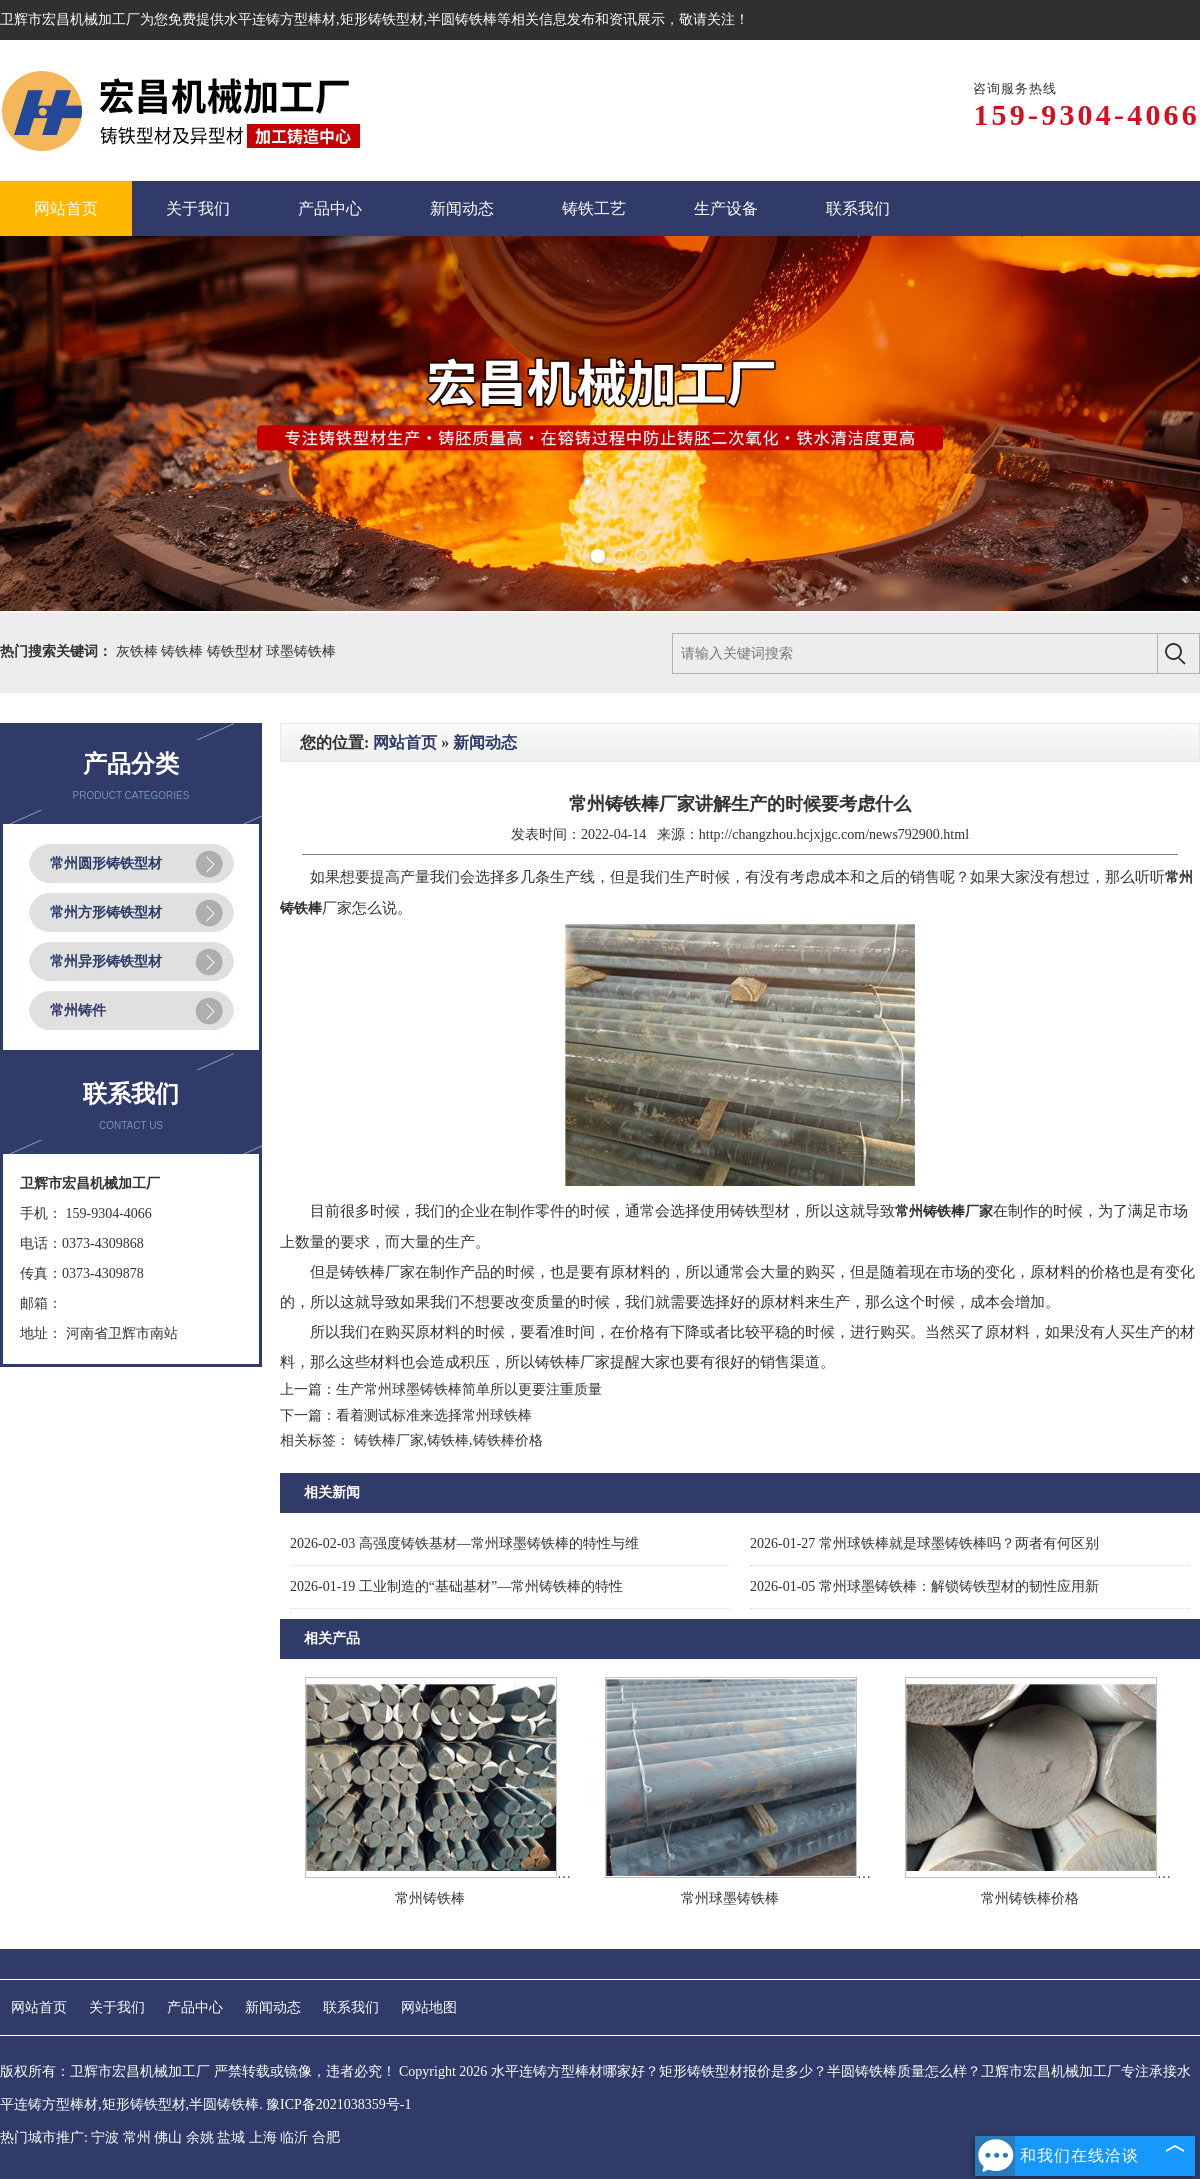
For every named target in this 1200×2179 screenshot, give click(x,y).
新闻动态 (485, 742)
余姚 (200, 2137)
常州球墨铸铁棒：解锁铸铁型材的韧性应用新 (924, 1586)
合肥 (326, 2137)
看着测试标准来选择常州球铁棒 (434, 1415)
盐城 (231, 2137)
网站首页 (405, 742)
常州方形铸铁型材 (106, 912)
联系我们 (351, 2007)
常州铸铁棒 (430, 1898)
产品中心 (195, 2007)
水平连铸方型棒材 (280, 19)
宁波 (105, 2137)
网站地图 (429, 2007)
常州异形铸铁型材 (106, 961)
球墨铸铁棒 (301, 651)
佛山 (168, 2137)
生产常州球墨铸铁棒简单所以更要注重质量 (469, 1389)
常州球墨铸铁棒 (730, 1898)
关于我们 (117, 2007)
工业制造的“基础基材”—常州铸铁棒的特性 (456, 1586)
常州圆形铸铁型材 (106, 863)
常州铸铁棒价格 (1030, 1898)
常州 (137, 2137)
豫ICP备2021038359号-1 (338, 2104)
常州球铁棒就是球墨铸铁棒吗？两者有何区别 (924, 1543)
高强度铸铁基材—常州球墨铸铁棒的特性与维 (464, 1543)
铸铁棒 (184, 651)
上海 (263, 2137)
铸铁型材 (237, 651)
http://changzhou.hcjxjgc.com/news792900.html (834, 834)
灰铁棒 (139, 651)
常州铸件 (78, 1010)
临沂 (294, 2137)
